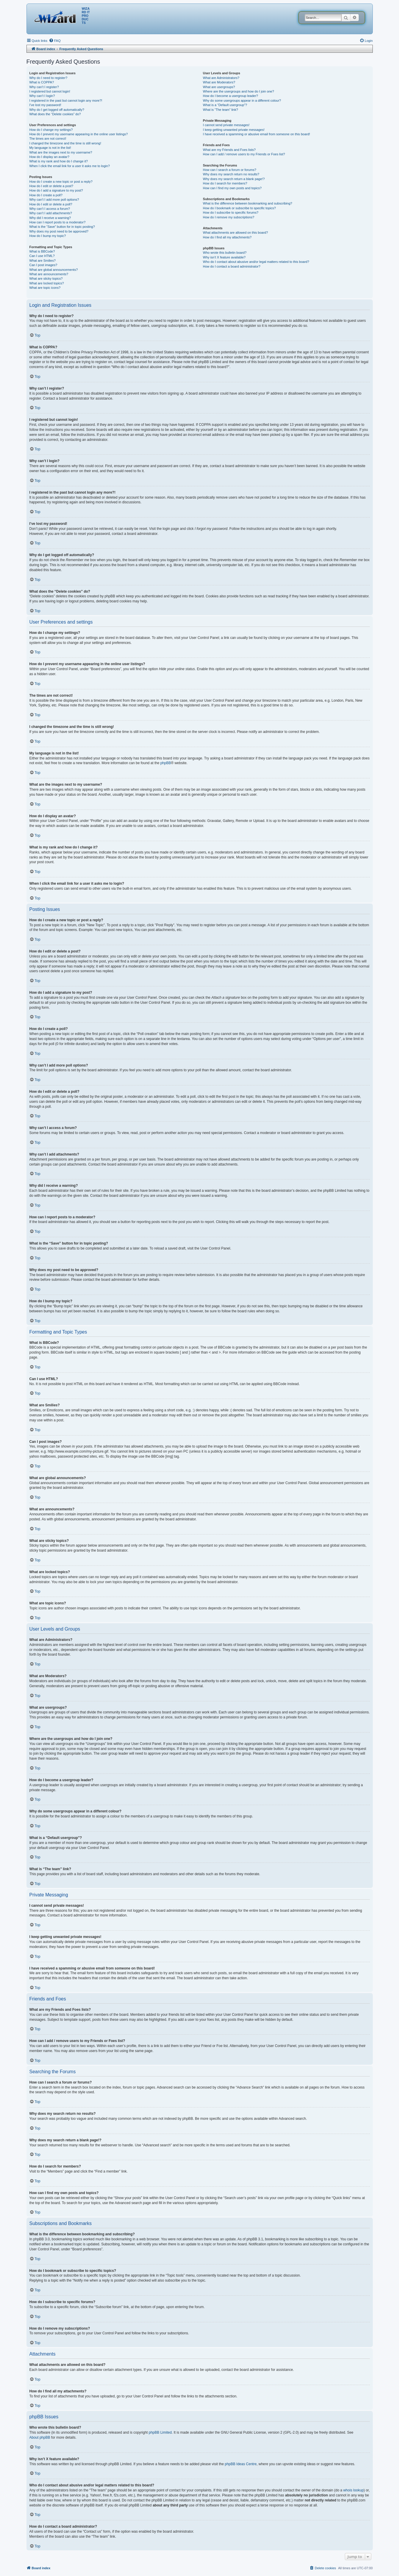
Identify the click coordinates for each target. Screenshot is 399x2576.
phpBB (165, 763)
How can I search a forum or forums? (229, 170)
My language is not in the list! (50, 147)
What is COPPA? (41, 82)
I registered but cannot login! (49, 91)
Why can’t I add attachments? (50, 213)
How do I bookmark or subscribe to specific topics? (239, 208)
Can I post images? (43, 265)
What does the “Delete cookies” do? (55, 114)
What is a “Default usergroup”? (225, 105)
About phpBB (39, 2437)
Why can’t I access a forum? (49, 208)
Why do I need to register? (48, 78)
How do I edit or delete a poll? (50, 204)
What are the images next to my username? (60, 152)
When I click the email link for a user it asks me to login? (69, 166)
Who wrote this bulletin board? (224, 252)
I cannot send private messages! (226, 125)
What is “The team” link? (220, 109)
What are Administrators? (221, 78)
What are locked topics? (46, 283)
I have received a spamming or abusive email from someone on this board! (256, 134)
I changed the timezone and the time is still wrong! (65, 143)
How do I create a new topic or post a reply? (61, 181)
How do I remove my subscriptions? (228, 217)
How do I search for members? (225, 183)
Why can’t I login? (42, 96)
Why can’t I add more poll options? (54, 199)
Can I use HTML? (42, 256)
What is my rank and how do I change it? (58, 161)
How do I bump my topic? (47, 236)
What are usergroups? (219, 87)
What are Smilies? (42, 260)
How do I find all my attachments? (227, 237)
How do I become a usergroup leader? (230, 96)
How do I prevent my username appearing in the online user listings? (78, 134)
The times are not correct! (47, 138)
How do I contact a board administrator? (231, 266)
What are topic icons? (45, 287)
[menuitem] (55, 40)
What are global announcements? (53, 269)
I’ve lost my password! (45, 105)
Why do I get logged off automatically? (56, 109)
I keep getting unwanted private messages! (233, 129)
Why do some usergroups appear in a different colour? (242, 100)
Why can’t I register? (44, 87)
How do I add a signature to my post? (56, 190)
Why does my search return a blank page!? (234, 179)
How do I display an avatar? (49, 157)
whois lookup (353, 2490)
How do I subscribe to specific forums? (230, 212)
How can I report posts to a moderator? (57, 222)
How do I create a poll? (46, 195)
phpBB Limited (160, 2432)
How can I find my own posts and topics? (232, 188)
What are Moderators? (219, 82)
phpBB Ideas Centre (240, 2464)
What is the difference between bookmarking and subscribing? (247, 203)
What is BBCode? (42, 251)
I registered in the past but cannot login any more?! (65, 100)
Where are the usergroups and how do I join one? (238, 91)
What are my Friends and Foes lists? (229, 149)
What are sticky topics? (46, 278)
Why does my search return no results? (231, 174)
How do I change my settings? (51, 129)
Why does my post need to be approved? (59, 231)
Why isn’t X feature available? (224, 257)
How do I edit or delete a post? (51, 186)
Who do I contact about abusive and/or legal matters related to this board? (256, 261)
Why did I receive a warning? (50, 218)
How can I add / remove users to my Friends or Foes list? (244, 154)
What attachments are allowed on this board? (235, 232)
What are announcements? (48, 274)
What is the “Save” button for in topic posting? (62, 226)
